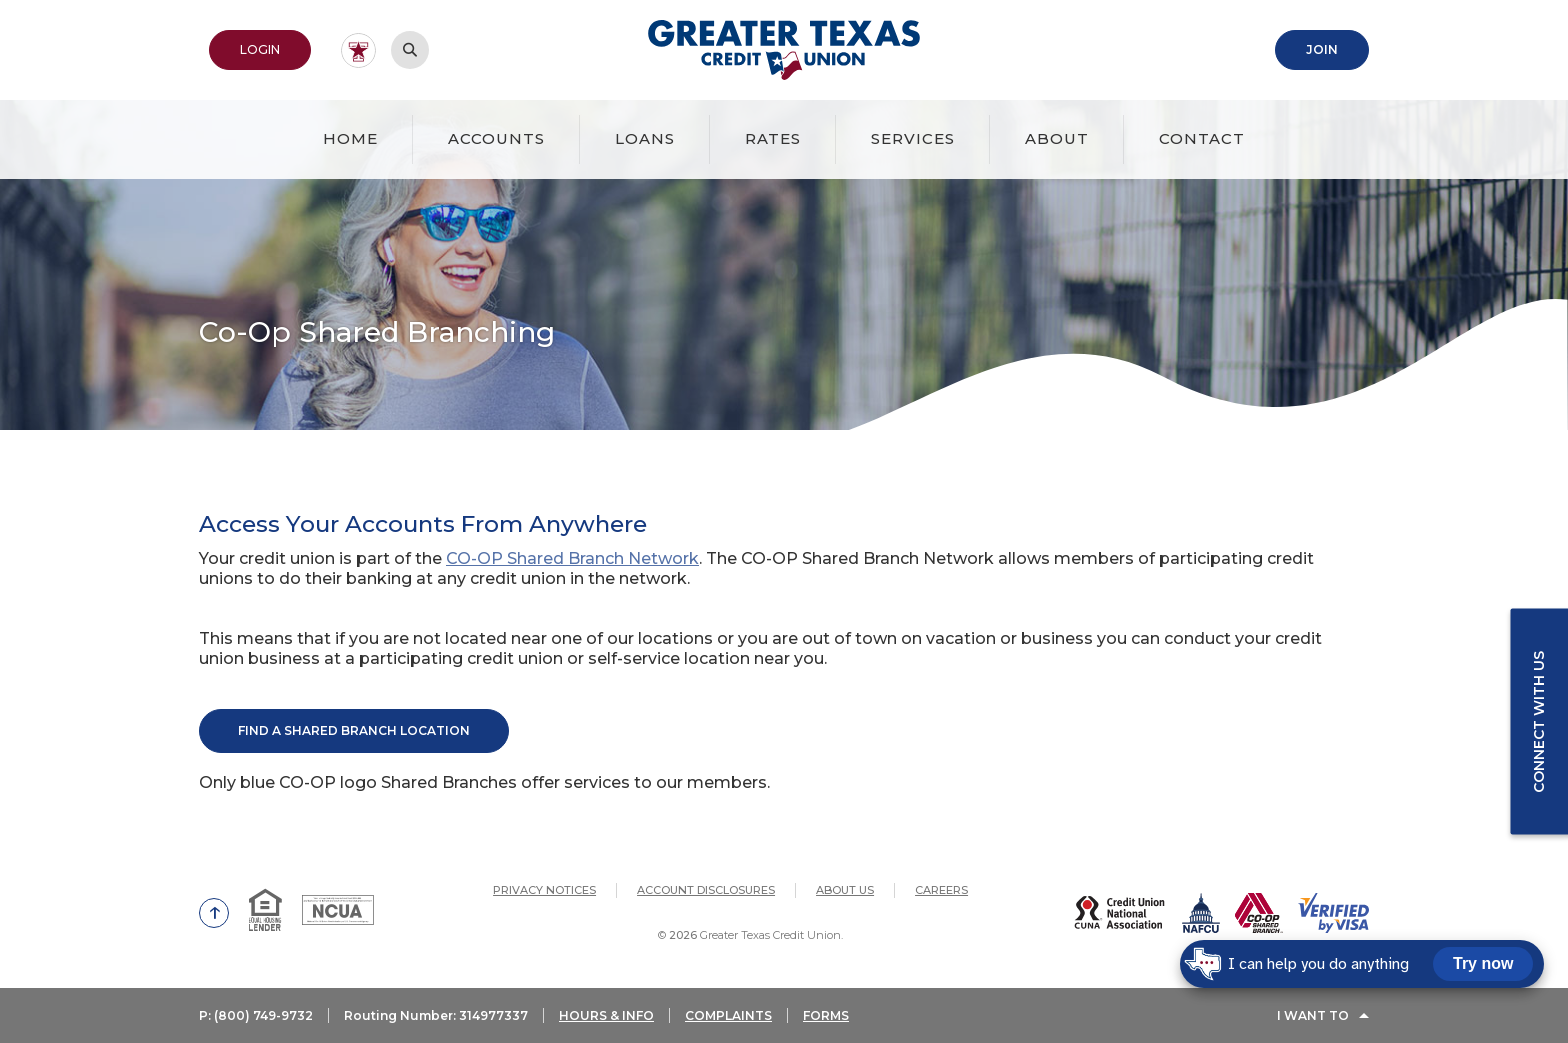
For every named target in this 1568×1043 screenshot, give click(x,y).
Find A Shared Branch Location (354, 730)
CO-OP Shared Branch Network (572, 558)
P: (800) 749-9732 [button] (256, 1015)
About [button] (1057, 138)
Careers (941, 890)
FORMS (826, 1015)
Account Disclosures (706, 890)
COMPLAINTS (728, 1015)
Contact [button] (1202, 138)
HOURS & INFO (606, 1015)
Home (350, 138)
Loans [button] (645, 138)
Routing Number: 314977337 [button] (436, 1015)
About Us (845, 890)
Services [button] (913, 138)
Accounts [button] (496, 138)
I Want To (1313, 1015)
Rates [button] (773, 138)
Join (1322, 49)
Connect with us (1539, 721)
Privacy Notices (544, 890)
